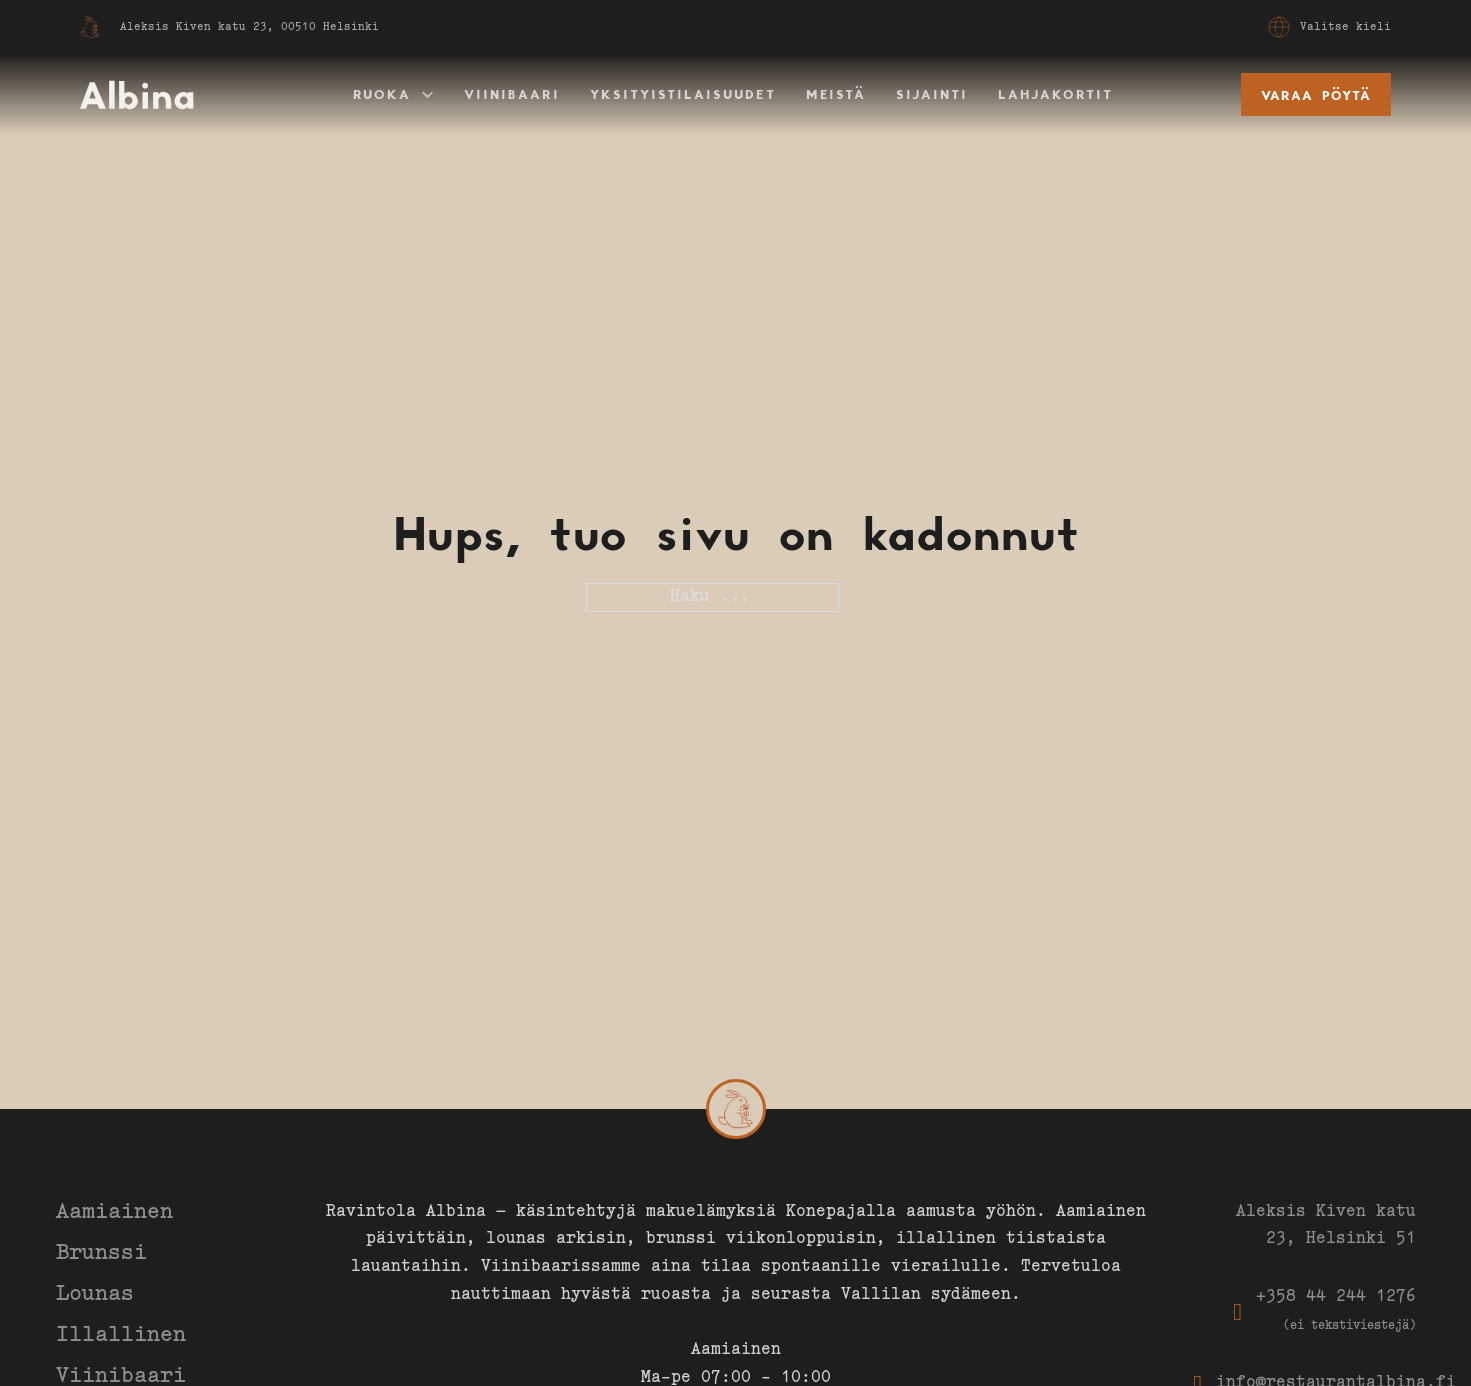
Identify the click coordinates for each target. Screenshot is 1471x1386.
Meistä (836, 94)
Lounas (95, 1295)
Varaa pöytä (1316, 95)
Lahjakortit (1055, 94)
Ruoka (382, 94)
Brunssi (101, 1254)
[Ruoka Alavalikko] (427, 94)
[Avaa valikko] (1279, 27)
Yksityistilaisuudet (683, 94)
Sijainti (932, 94)
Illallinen (121, 1336)
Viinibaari (512, 94)
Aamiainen (114, 1213)
